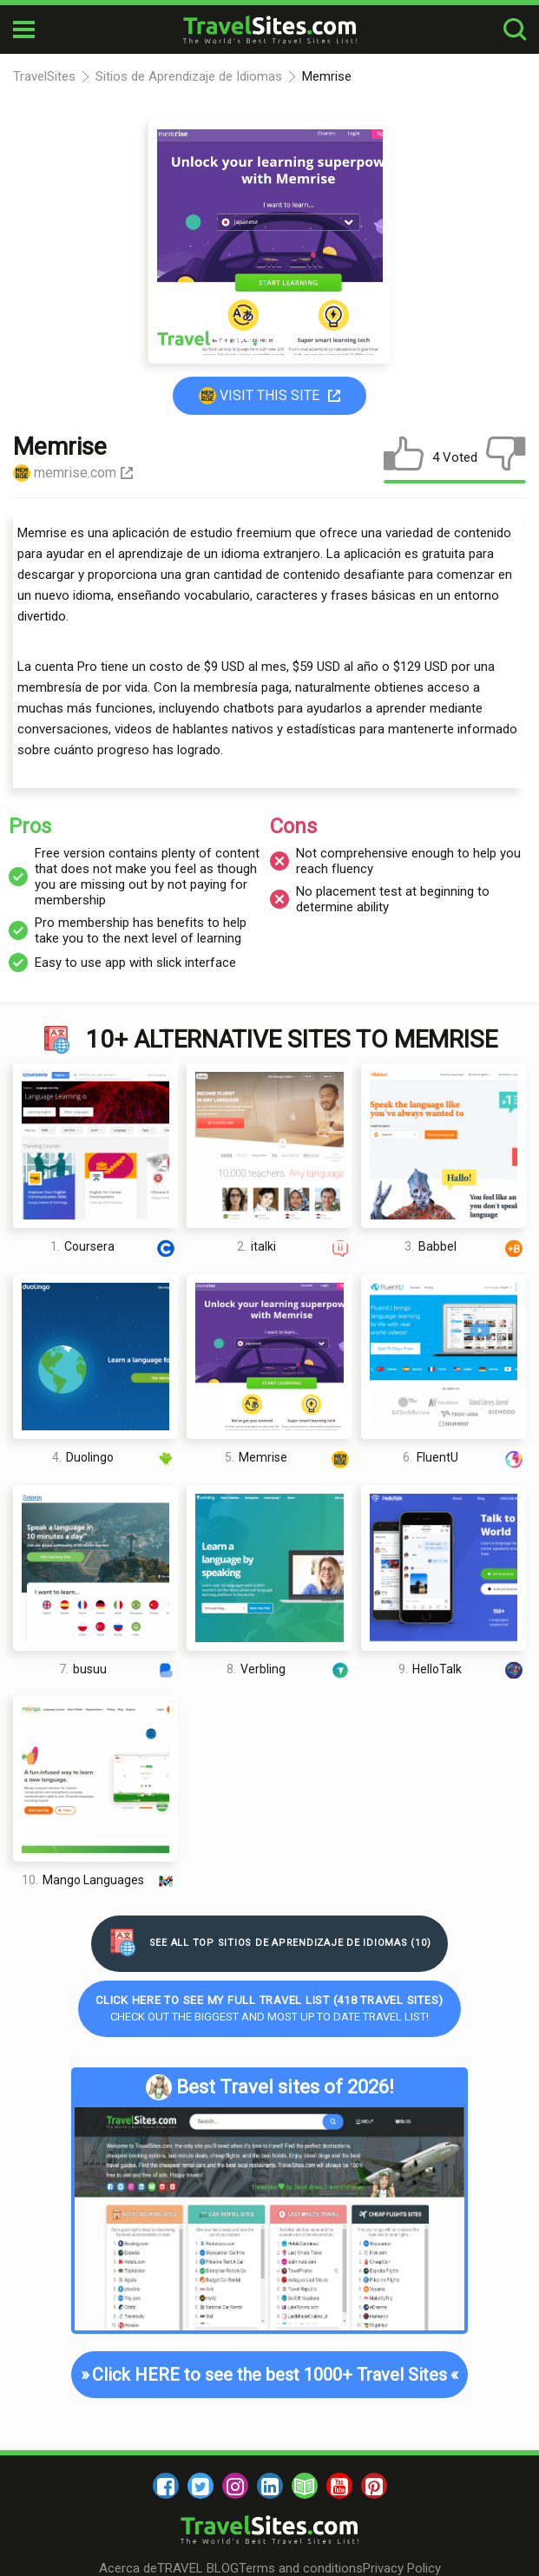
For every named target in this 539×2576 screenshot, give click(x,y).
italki (294, 1247)
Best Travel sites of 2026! (270, 2087)
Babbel (465, 1247)
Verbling (289, 1668)
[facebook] (166, 2486)
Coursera (114, 1247)
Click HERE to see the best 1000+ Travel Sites (269, 2374)
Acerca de (128, 2568)
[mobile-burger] (24, 29)
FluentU (464, 1458)
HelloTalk (462, 1668)
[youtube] (339, 2486)
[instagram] (235, 2486)
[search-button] (514, 30)
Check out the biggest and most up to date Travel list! (269, 2008)
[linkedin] (270, 2486)
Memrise (288, 1458)
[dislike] (506, 457)
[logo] (270, 29)
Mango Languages (100, 1880)
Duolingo (115, 1458)
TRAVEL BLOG (198, 2568)
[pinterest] (374, 2486)
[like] (404, 457)
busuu (119, 1668)
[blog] (305, 2486)
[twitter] (200, 2486)
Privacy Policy (402, 2568)
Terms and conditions (301, 2568)
